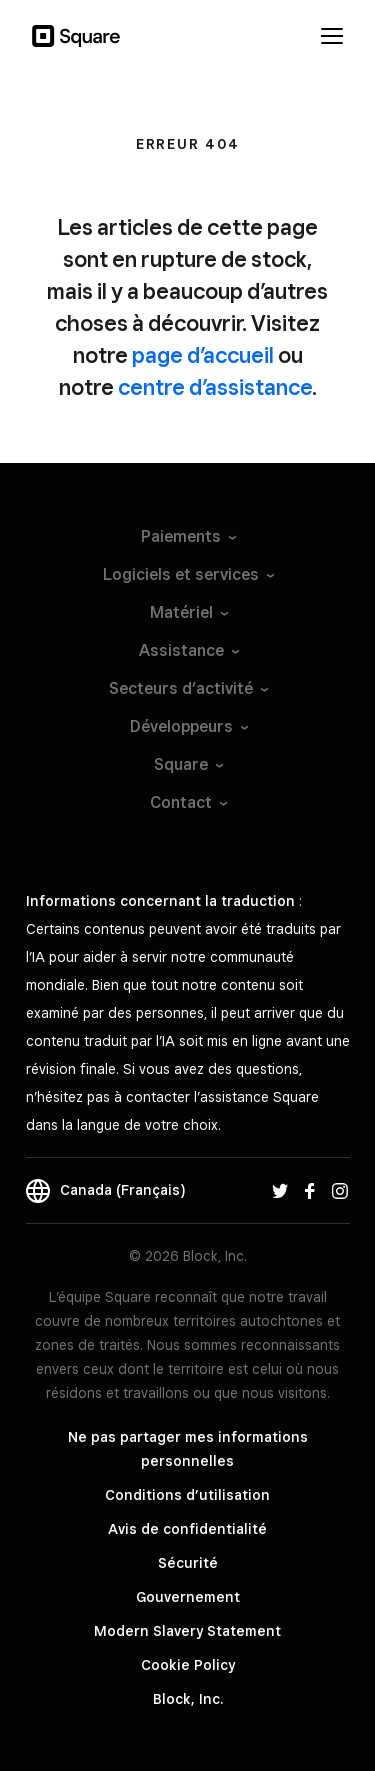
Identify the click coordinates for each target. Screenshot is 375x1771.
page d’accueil (203, 355)
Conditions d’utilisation (187, 1495)
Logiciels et (187, 574)
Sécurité (188, 1563)
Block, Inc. (188, 1699)
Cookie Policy (188, 1665)
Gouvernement (188, 1597)
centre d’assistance (215, 387)
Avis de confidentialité (187, 1529)
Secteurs (187, 688)
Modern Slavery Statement (187, 1631)
